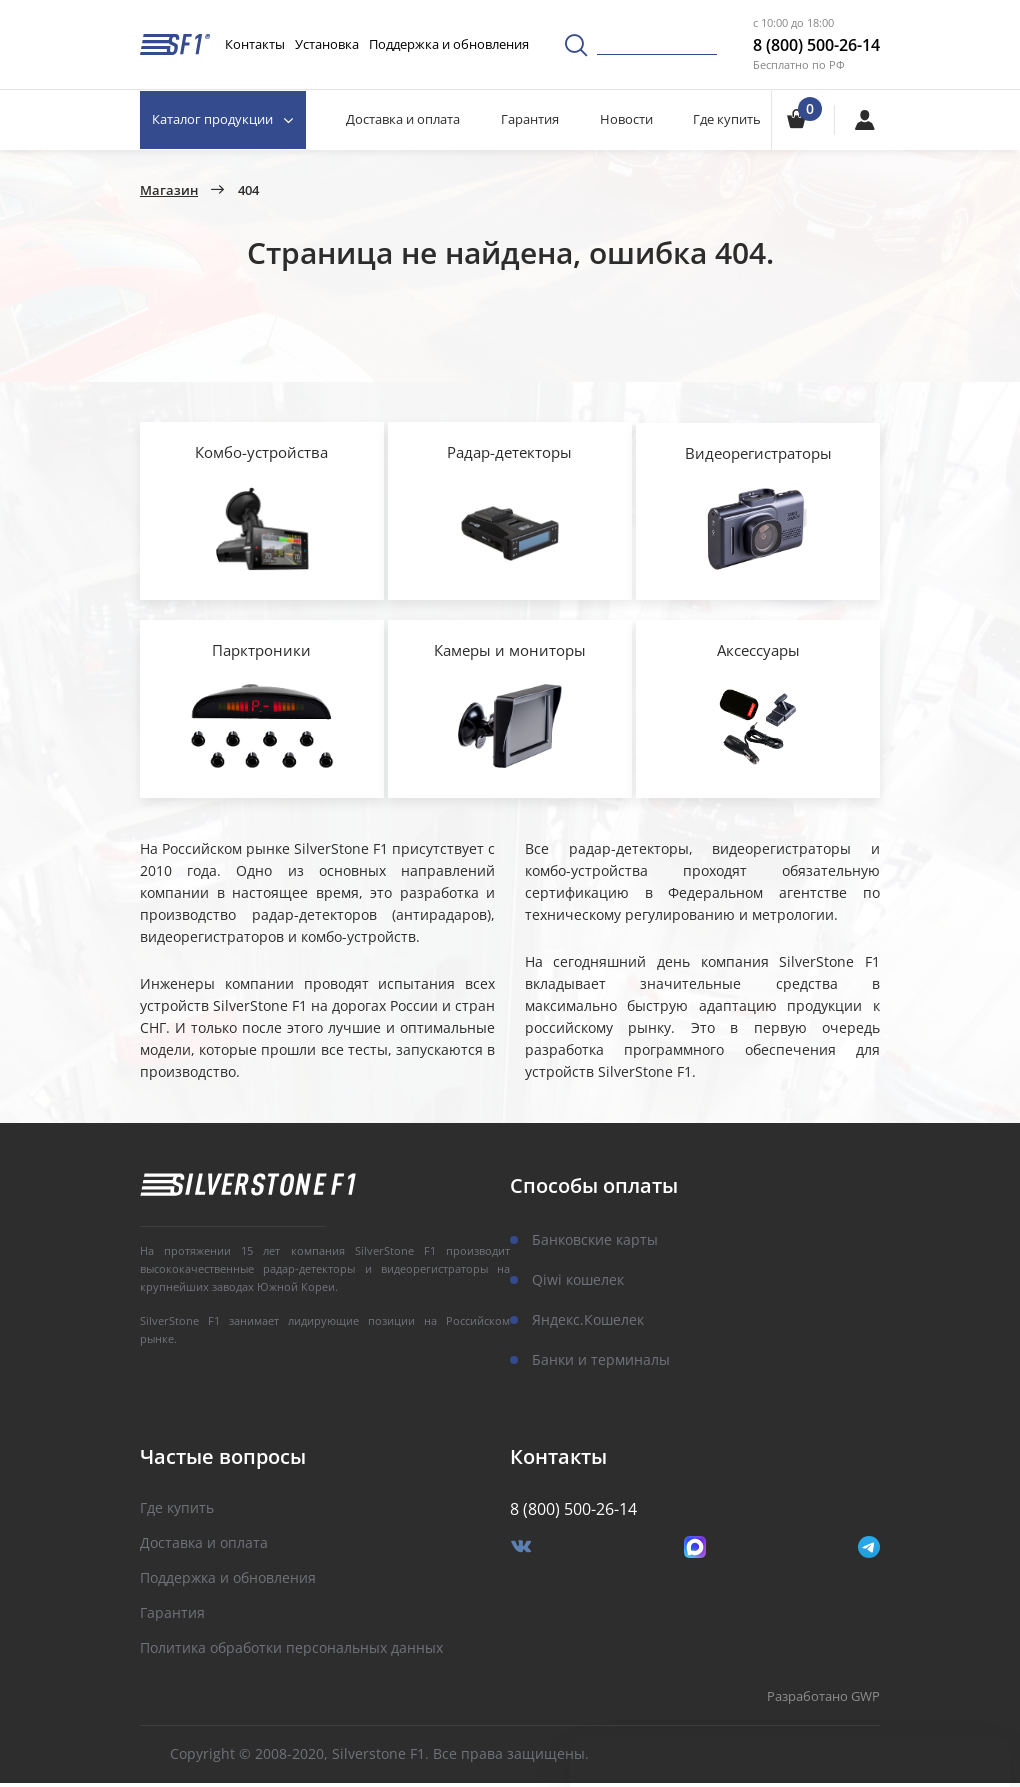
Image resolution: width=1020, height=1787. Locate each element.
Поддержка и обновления (449, 44)
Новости (626, 119)
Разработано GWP (823, 1702)
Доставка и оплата (404, 119)
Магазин (169, 191)
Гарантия (531, 119)
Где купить (727, 119)
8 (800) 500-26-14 (816, 45)
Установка (327, 44)
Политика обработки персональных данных (291, 1652)
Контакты (255, 44)
